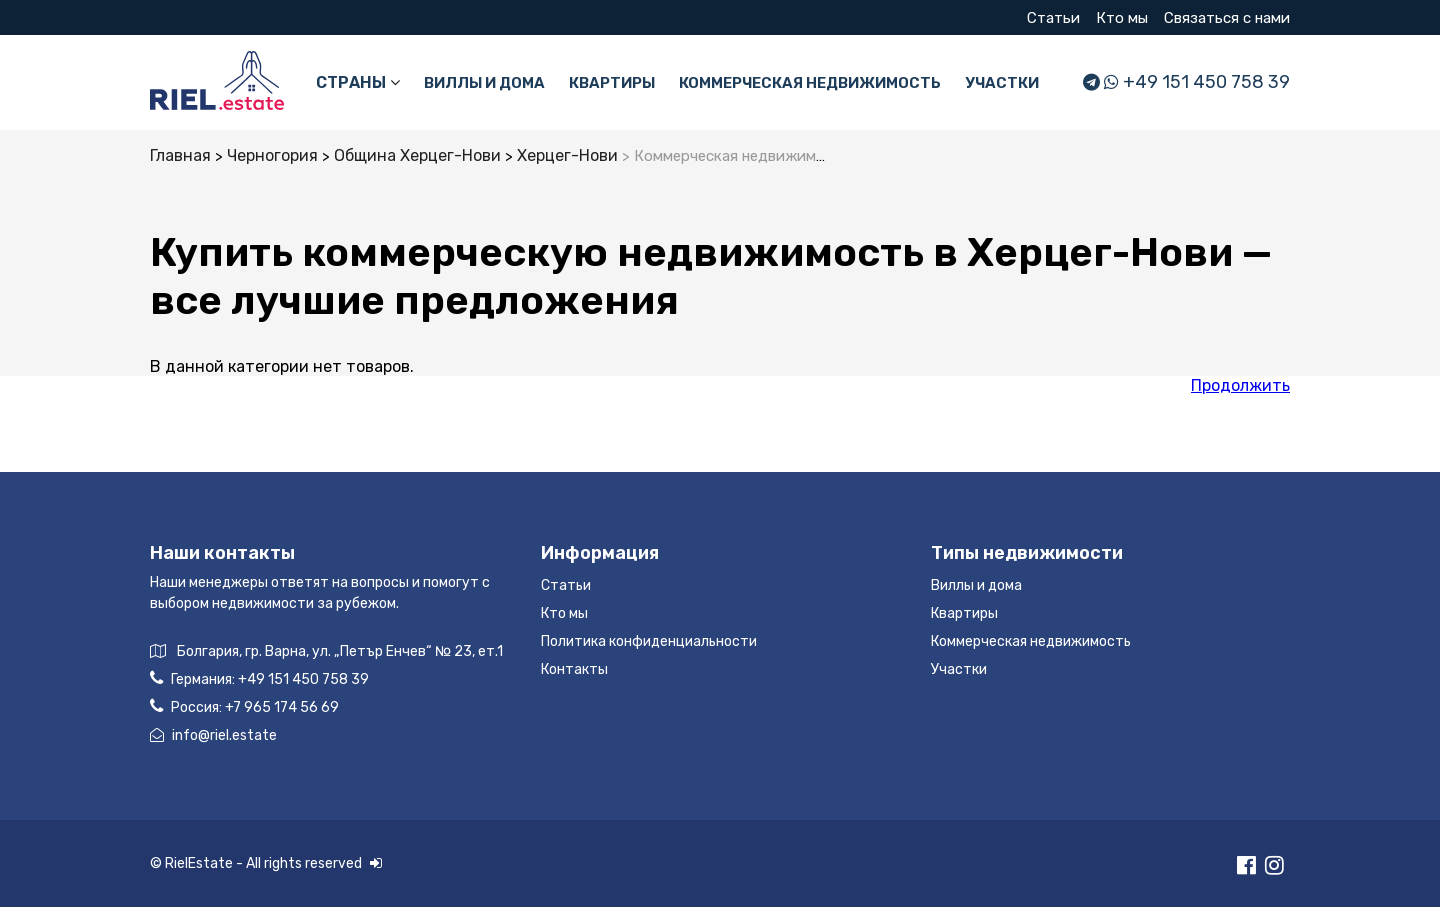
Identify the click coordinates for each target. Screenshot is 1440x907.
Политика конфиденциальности (649, 641)
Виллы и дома (484, 83)
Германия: (259, 678)
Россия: (244, 706)
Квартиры (612, 83)
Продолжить (1240, 385)
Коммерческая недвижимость (810, 83)
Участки (1002, 83)
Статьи (1053, 18)
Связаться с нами (1227, 18)
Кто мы (1122, 18)
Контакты (574, 669)
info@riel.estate (213, 735)
